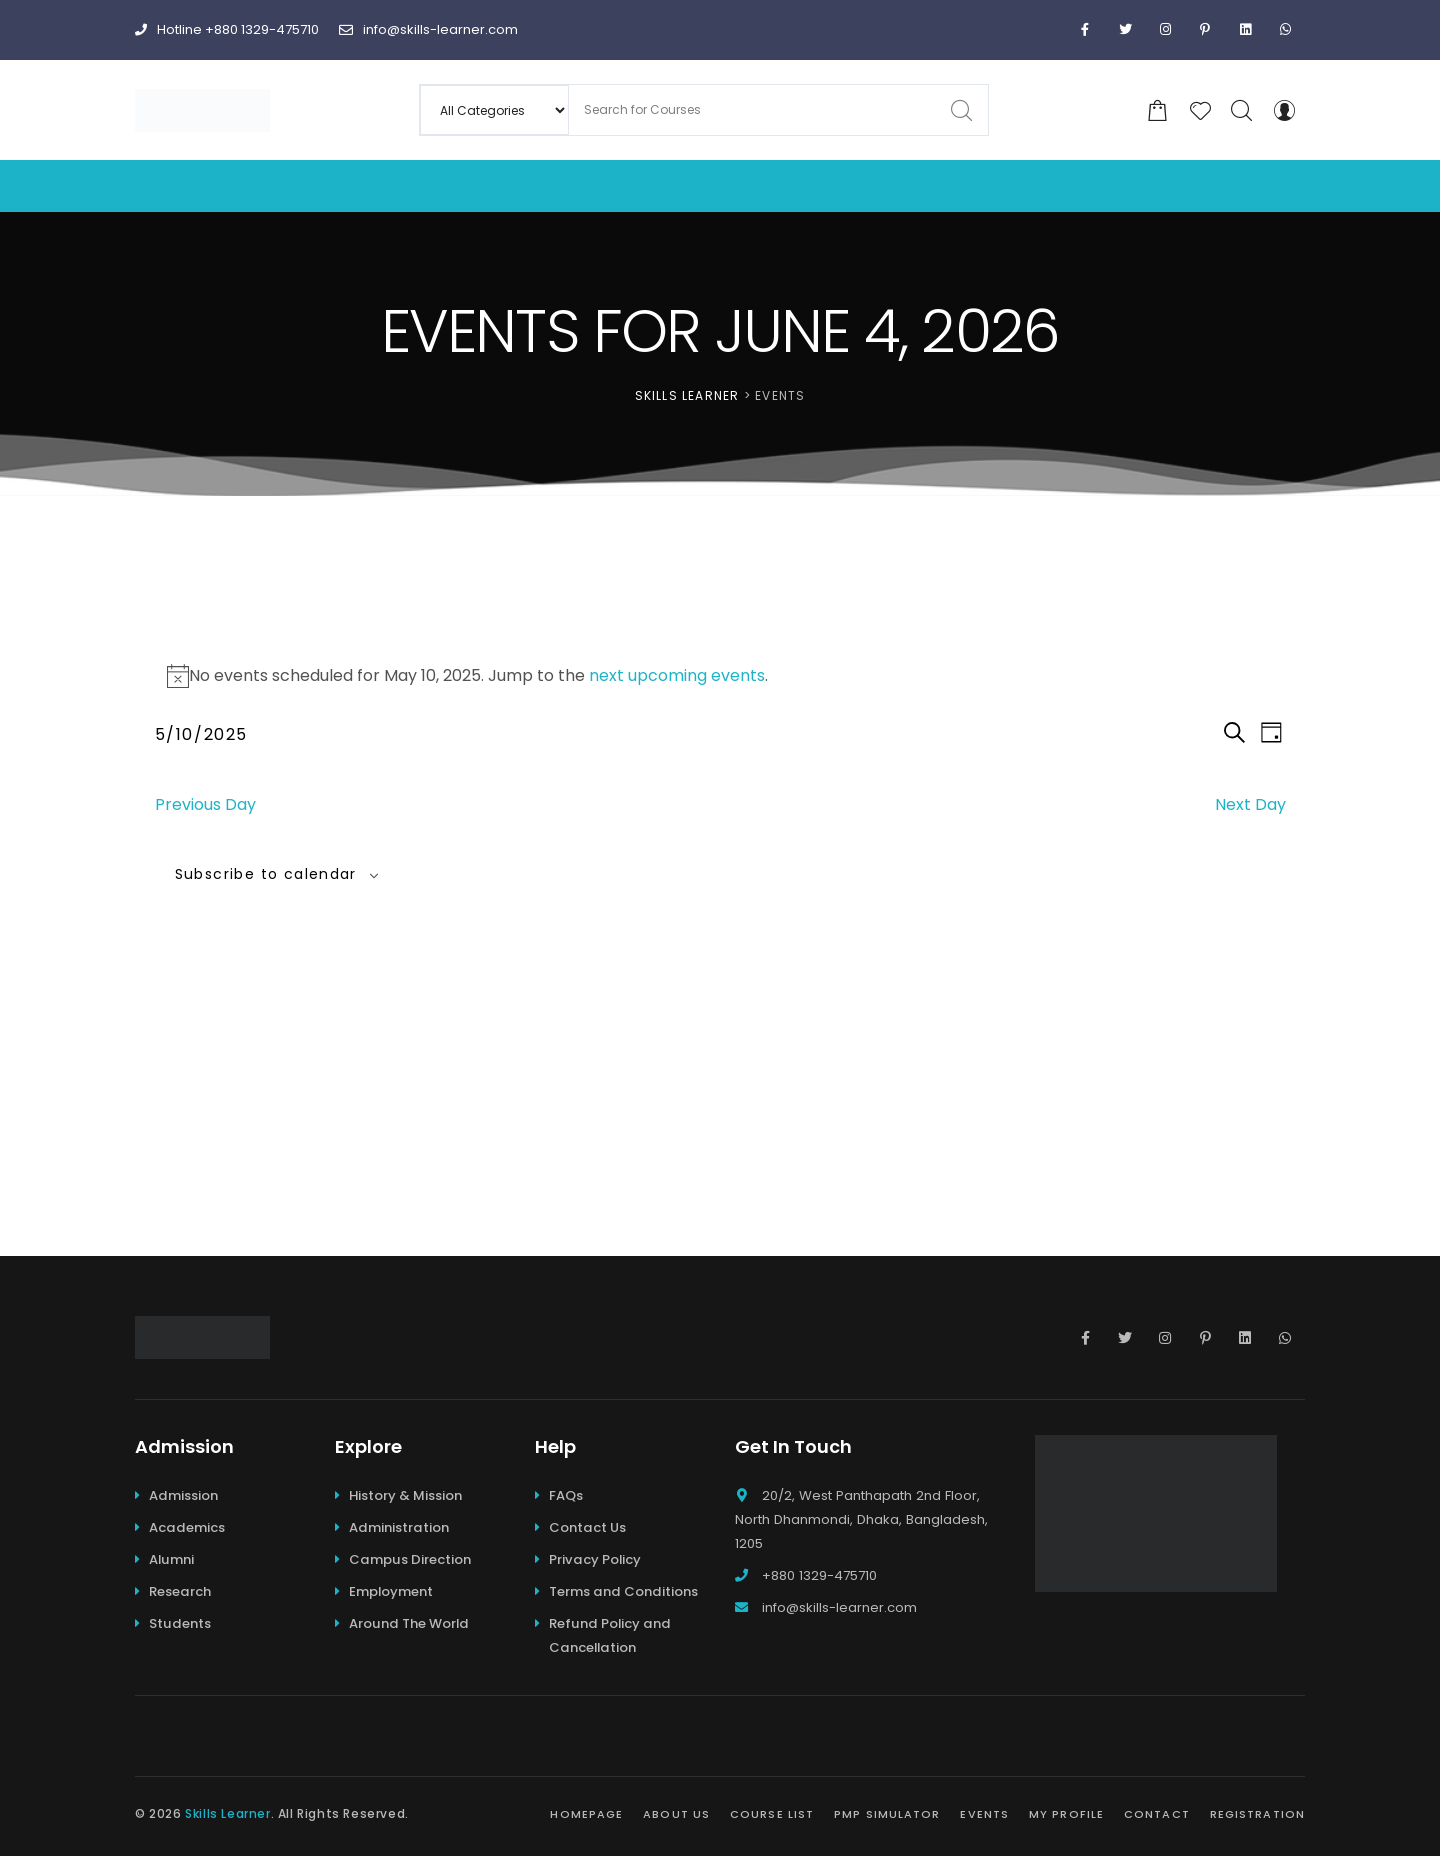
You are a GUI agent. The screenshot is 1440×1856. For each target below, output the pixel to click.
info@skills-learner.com (428, 29)
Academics (187, 1527)
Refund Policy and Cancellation (610, 1635)
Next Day (1250, 804)
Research (180, 1591)
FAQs (566, 1495)
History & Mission (405, 1495)
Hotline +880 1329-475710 (227, 29)
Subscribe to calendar (266, 874)
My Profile (1066, 1814)
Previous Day (205, 804)
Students (180, 1623)
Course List (772, 1814)
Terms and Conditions (623, 1591)
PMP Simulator (887, 1814)
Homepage (586, 1814)
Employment (391, 1591)
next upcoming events (677, 675)
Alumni (171, 1559)
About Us (676, 1814)
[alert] (720, 676)
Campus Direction (410, 1559)
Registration (1257, 1814)
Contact (1157, 1814)
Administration (399, 1527)
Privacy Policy (595, 1559)
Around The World (409, 1623)
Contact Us (587, 1527)
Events (984, 1814)
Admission (183, 1495)
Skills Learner (227, 1813)
